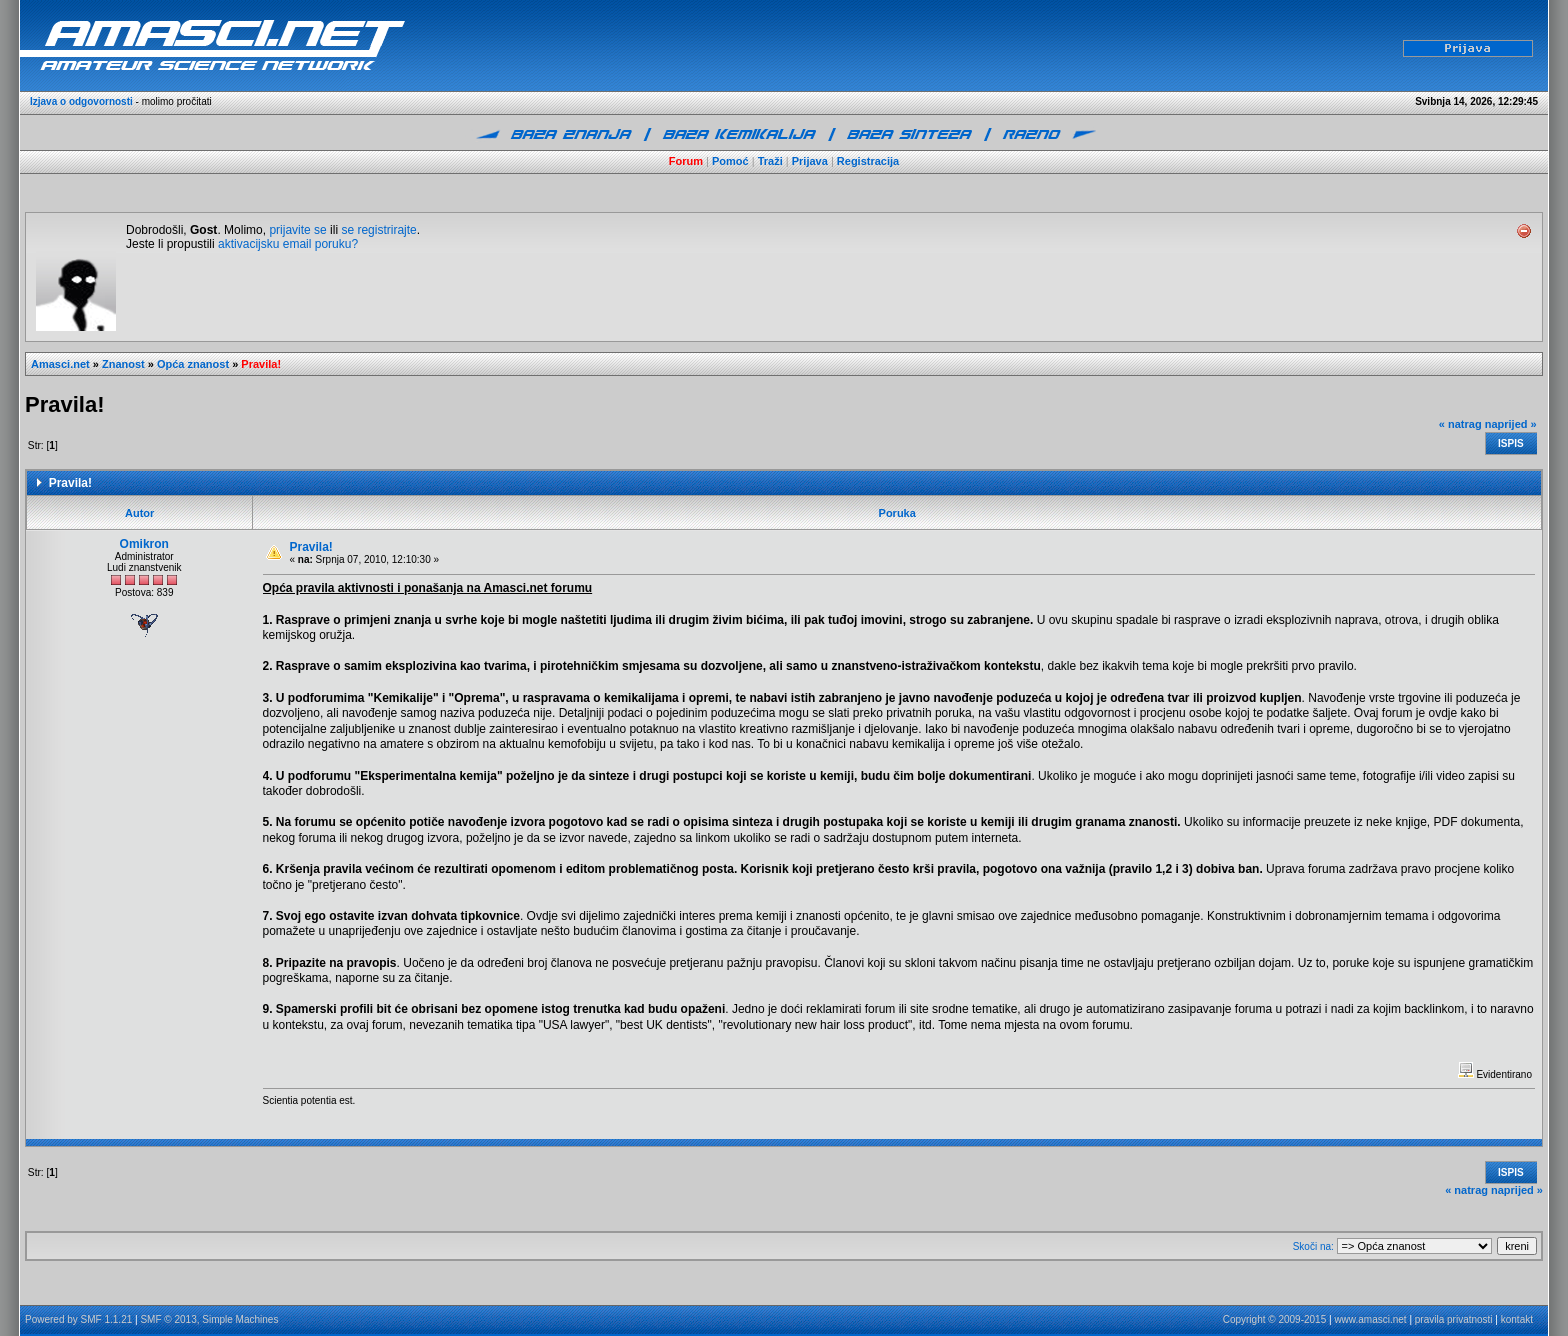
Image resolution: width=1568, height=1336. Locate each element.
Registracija (868, 161)
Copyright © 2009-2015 (1275, 1319)
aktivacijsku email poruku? (288, 244)
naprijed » (1511, 424)
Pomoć (730, 161)
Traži (770, 161)
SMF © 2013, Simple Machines (209, 1319)
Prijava (810, 161)
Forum (686, 161)
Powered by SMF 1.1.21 (78, 1319)
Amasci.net (60, 364)
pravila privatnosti (1454, 1319)
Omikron (144, 544)
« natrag (1460, 424)
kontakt (1517, 1319)
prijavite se (297, 230)
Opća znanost (193, 364)
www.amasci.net (1370, 1319)
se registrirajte (378, 230)
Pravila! (261, 364)
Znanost (123, 364)
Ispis (1511, 443)
